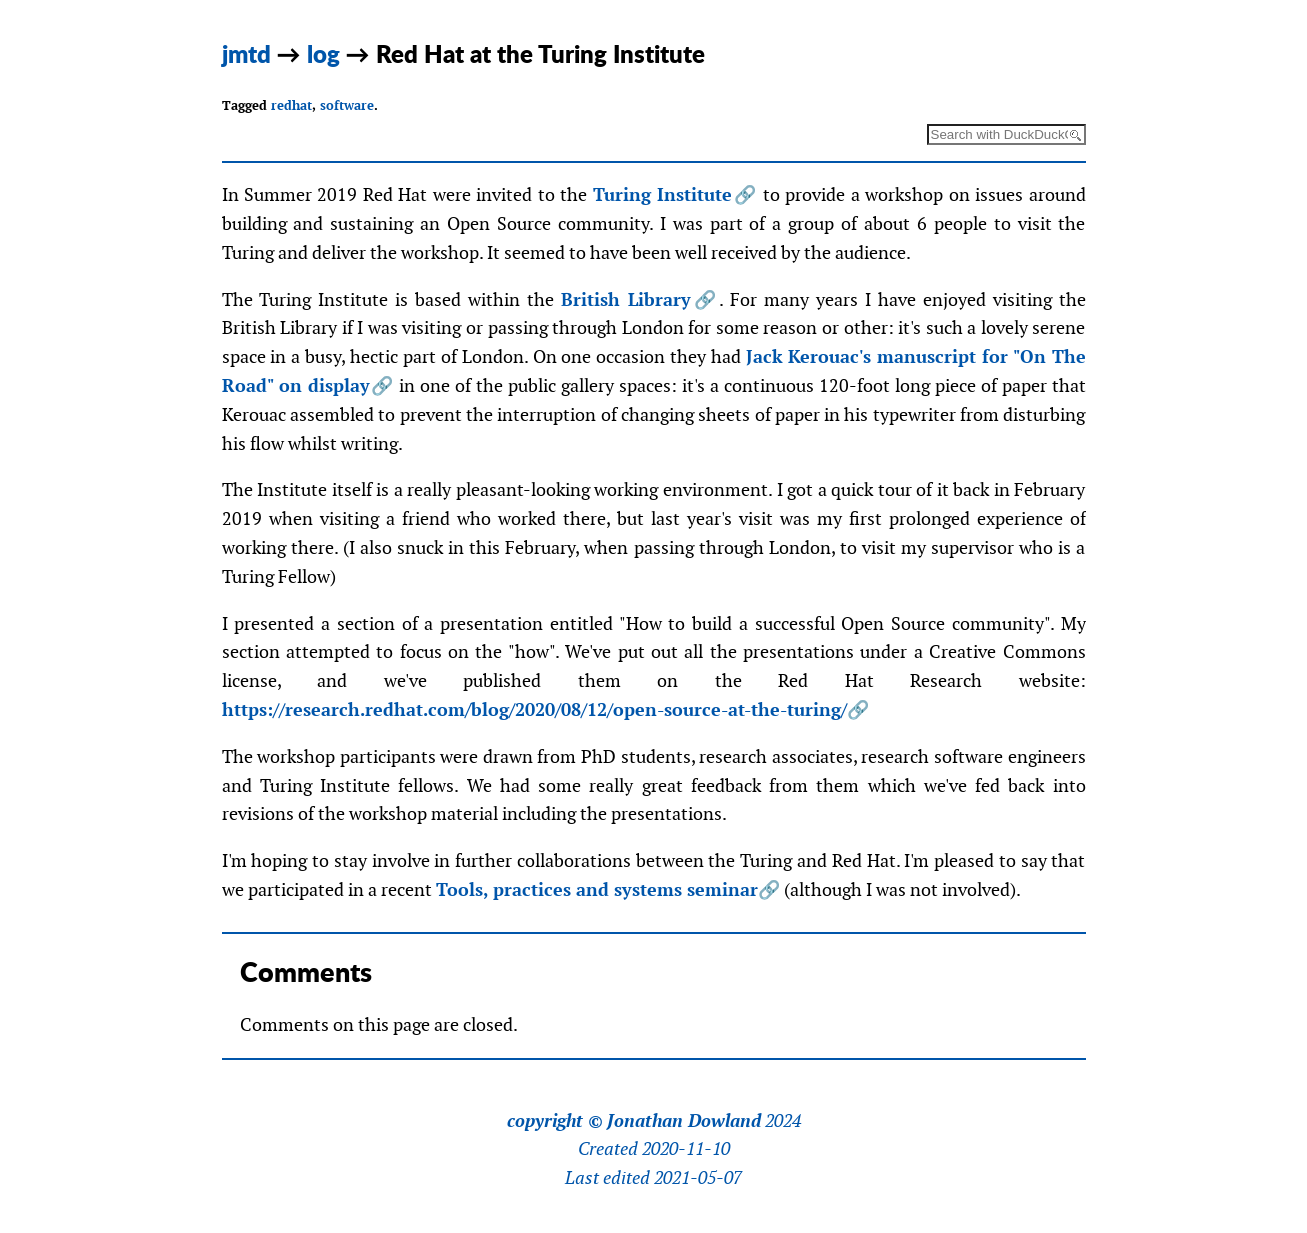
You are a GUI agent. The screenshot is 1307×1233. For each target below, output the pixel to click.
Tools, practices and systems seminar (597, 889)
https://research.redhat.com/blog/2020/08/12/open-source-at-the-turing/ (534, 709)
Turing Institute (662, 194)
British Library (626, 299)
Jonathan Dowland (684, 1121)
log (323, 53)
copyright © (555, 1121)
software (347, 105)
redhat (291, 105)
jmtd (246, 53)
